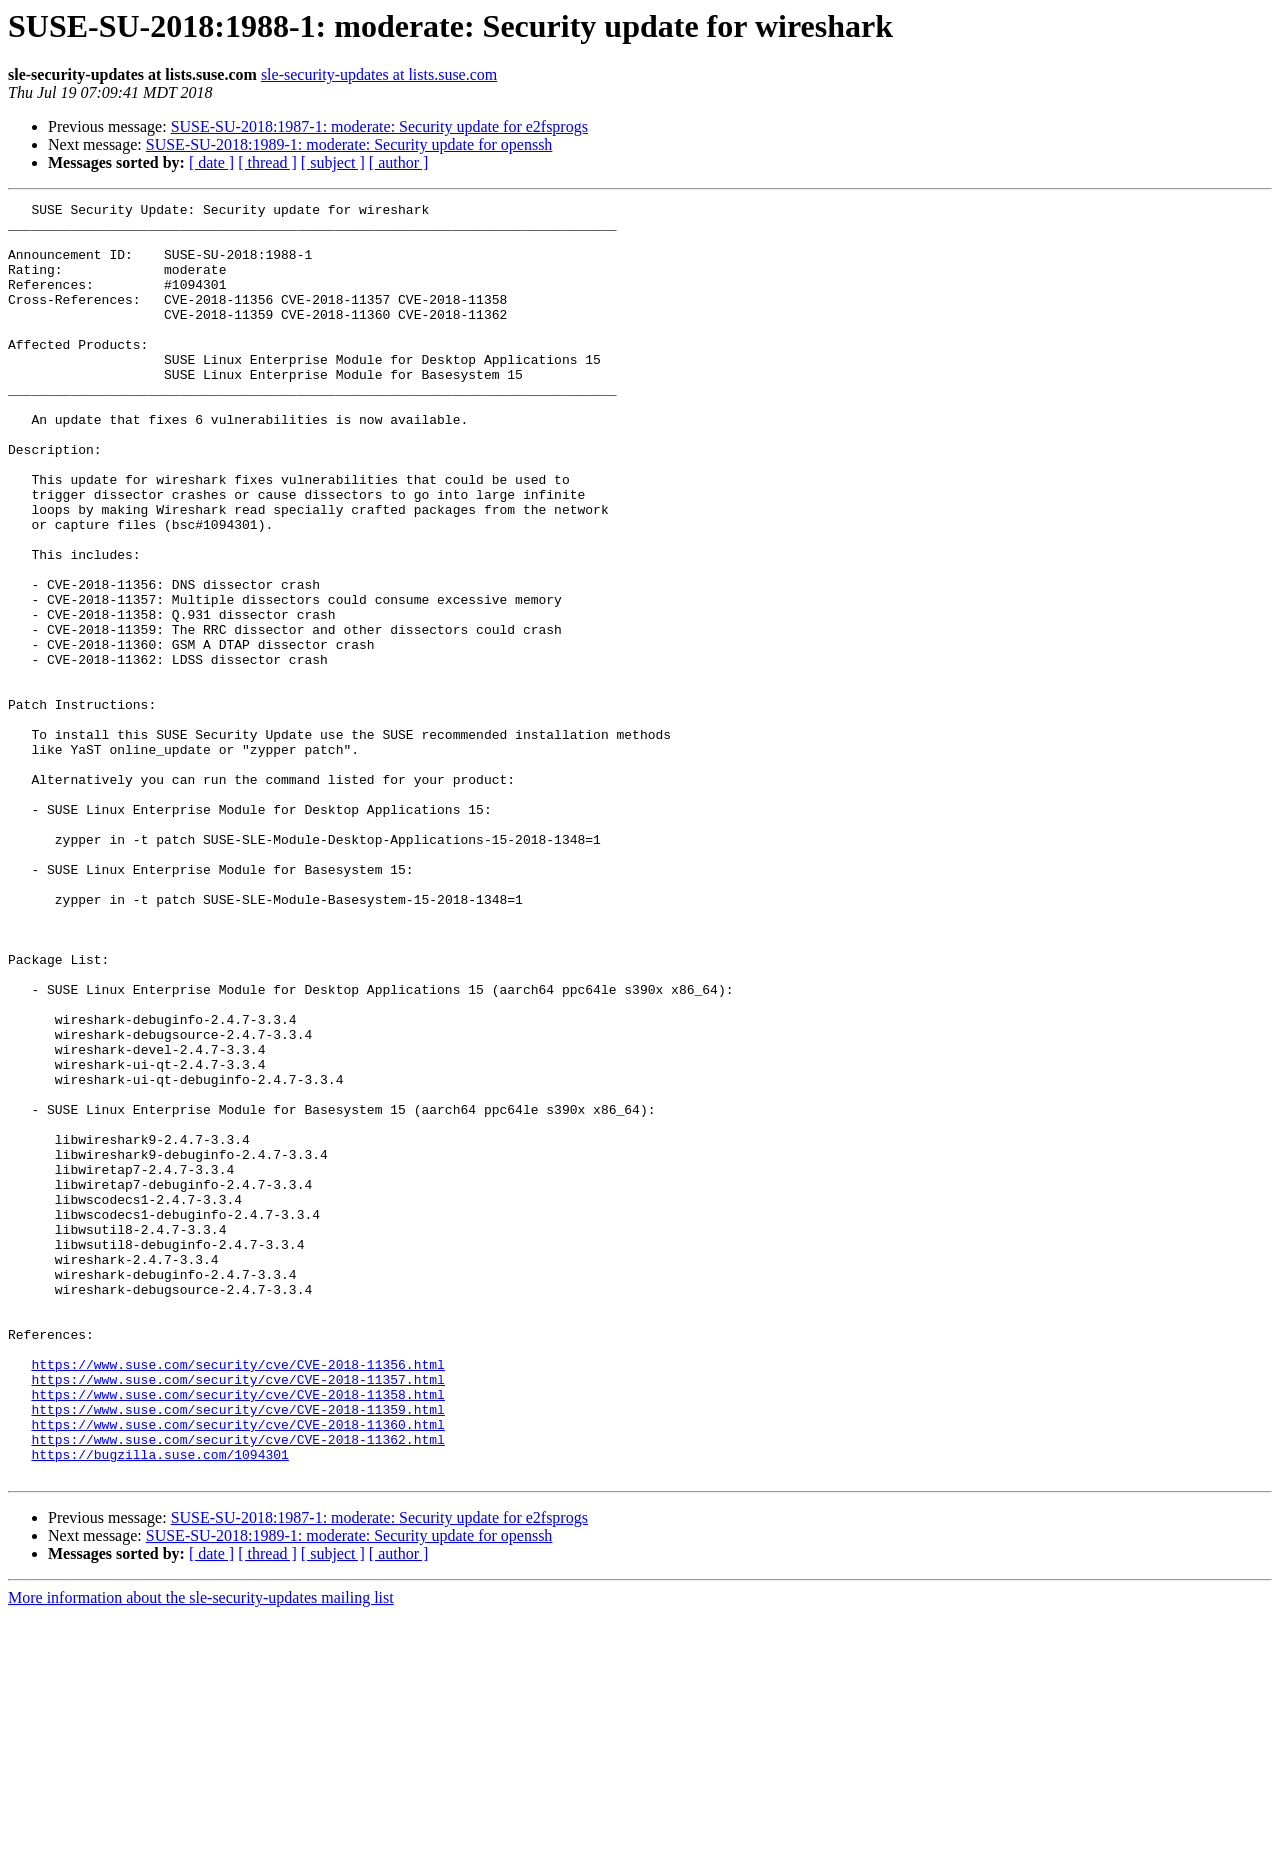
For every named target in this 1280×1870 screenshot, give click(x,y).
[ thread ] (267, 162)
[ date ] (211, 162)
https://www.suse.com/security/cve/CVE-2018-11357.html (237, 1616)
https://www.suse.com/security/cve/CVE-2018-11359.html (237, 1652)
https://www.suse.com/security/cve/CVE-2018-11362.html (237, 1688)
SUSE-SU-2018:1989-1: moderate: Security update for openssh (349, 144)
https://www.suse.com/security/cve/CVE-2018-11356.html (237, 1598)
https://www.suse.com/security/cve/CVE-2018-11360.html (237, 1670)
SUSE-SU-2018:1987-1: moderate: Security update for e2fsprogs (379, 126)
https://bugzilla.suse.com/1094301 (159, 1706)
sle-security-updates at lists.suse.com (379, 74)
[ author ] (399, 162)
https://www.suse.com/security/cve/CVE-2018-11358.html (237, 1634)
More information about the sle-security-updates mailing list (201, 1852)
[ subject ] (333, 162)
